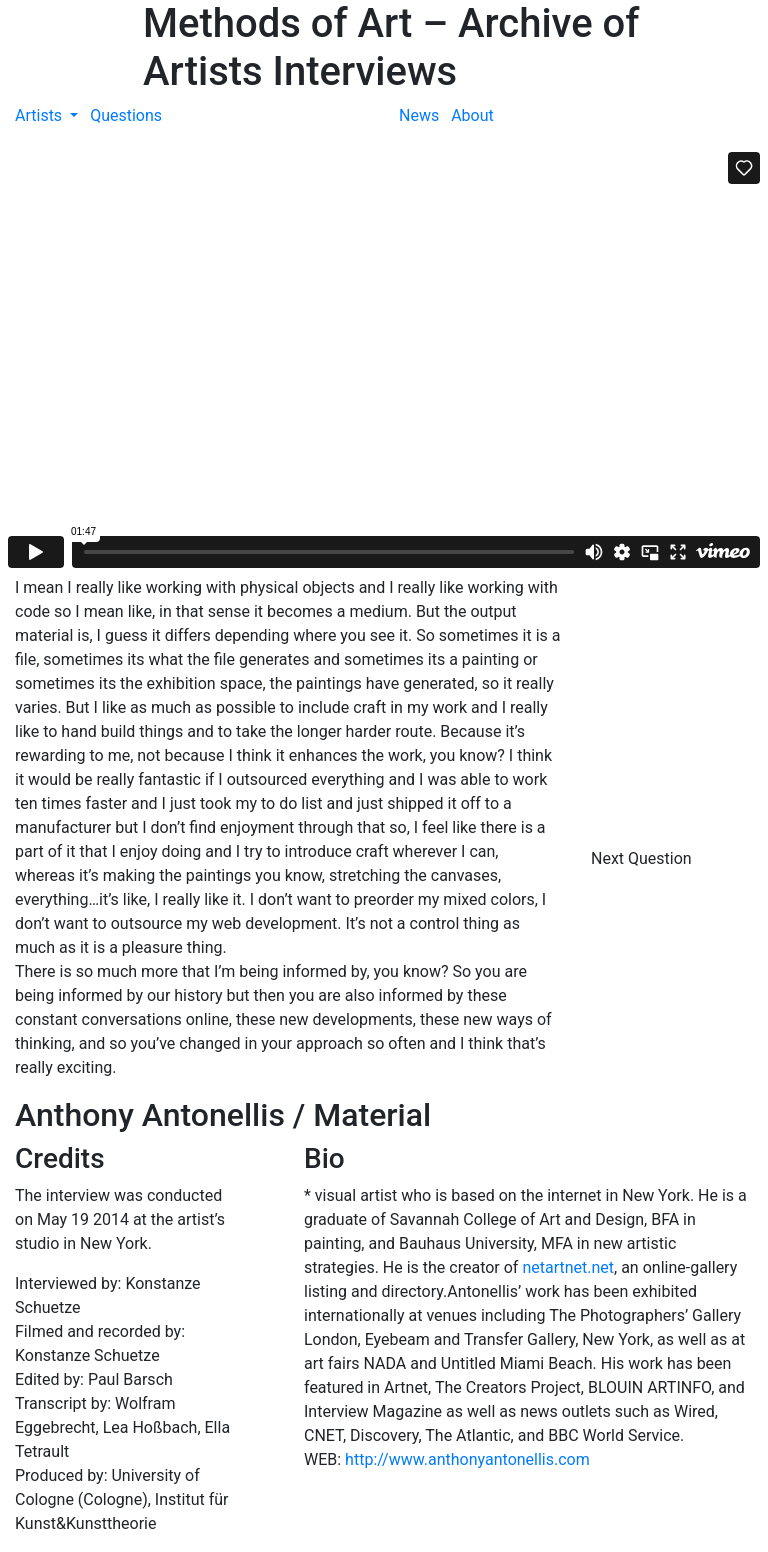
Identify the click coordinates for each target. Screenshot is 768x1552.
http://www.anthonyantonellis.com (467, 1459)
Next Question (643, 858)
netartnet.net (568, 1267)
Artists (40, 115)
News (419, 115)
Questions (126, 115)
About (472, 115)
